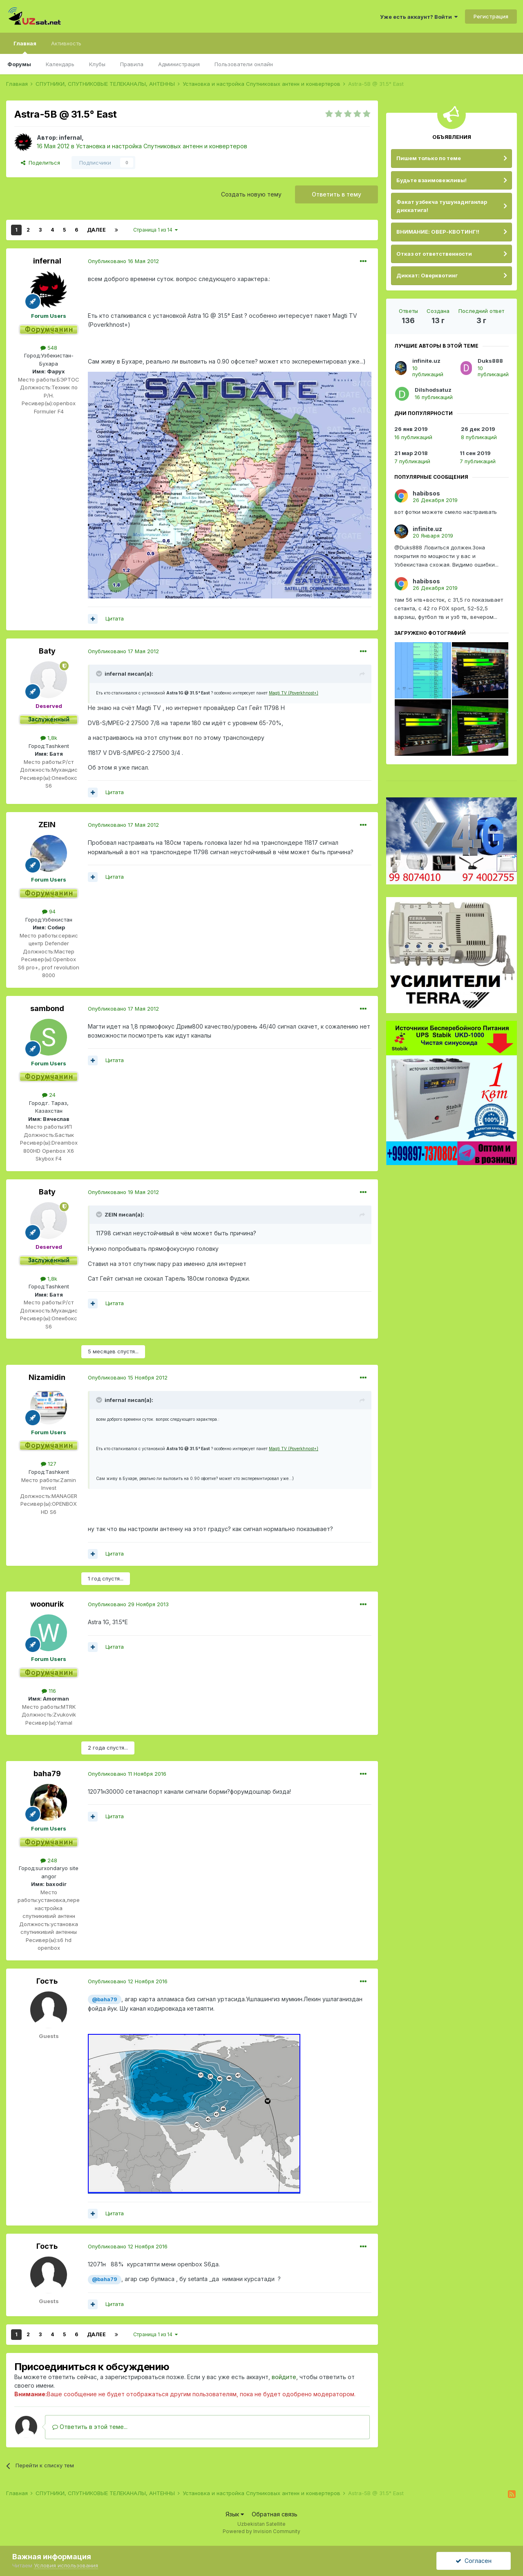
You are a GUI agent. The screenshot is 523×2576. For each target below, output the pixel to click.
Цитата (114, 618)
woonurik (47, 1604)
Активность (66, 43)
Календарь (60, 64)
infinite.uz (426, 360)
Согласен (474, 2560)
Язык (235, 2514)
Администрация (179, 64)
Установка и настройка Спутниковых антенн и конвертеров (161, 146)
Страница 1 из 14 (155, 230)
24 (49, 1095)
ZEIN (47, 824)
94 (49, 911)
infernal (70, 137)
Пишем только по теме (428, 158)
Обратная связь (274, 2514)
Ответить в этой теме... (89, 2426)
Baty (47, 651)
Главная (24, 47)
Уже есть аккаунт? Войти (419, 16)
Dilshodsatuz (433, 389)
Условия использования (66, 2565)
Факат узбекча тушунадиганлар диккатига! (441, 206)
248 (48, 1860)
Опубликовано (123, 261)
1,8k (48, 737)
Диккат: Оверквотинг (427, 275)
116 (49, 1691)
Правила (131, 64)
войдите (284, 2376)
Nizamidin (47, 1377)
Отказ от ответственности (434, 253)
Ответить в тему (336, 194)
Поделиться (40, 162)
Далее (96, 230)
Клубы (97, 64)
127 (48, 1463)
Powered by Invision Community (261, 2531)
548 (48, 347)
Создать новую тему (251, 194)
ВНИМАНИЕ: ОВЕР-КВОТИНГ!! (437, 231)
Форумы (19, 64)
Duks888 (490, 360)
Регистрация (491, 16)
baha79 (47, 1773)
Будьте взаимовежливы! (431, 180)
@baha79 (104, 1999)
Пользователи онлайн (244, 64)
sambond (47, 1008)
